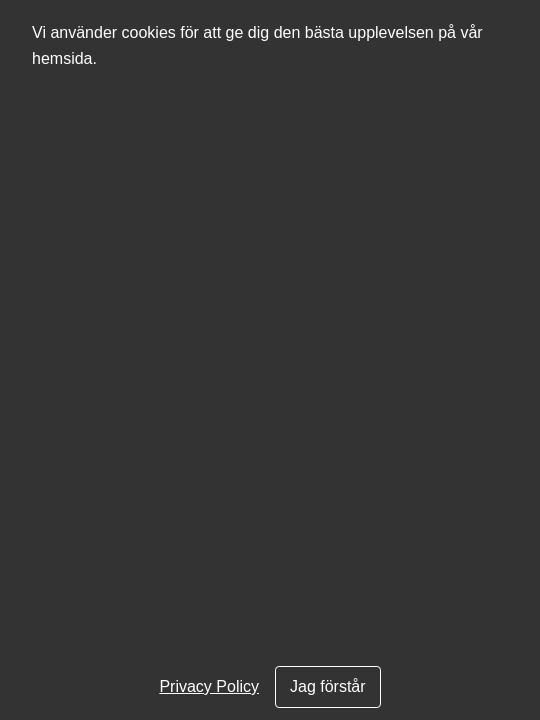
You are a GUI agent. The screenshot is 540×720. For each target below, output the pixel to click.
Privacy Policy (209, 686)
